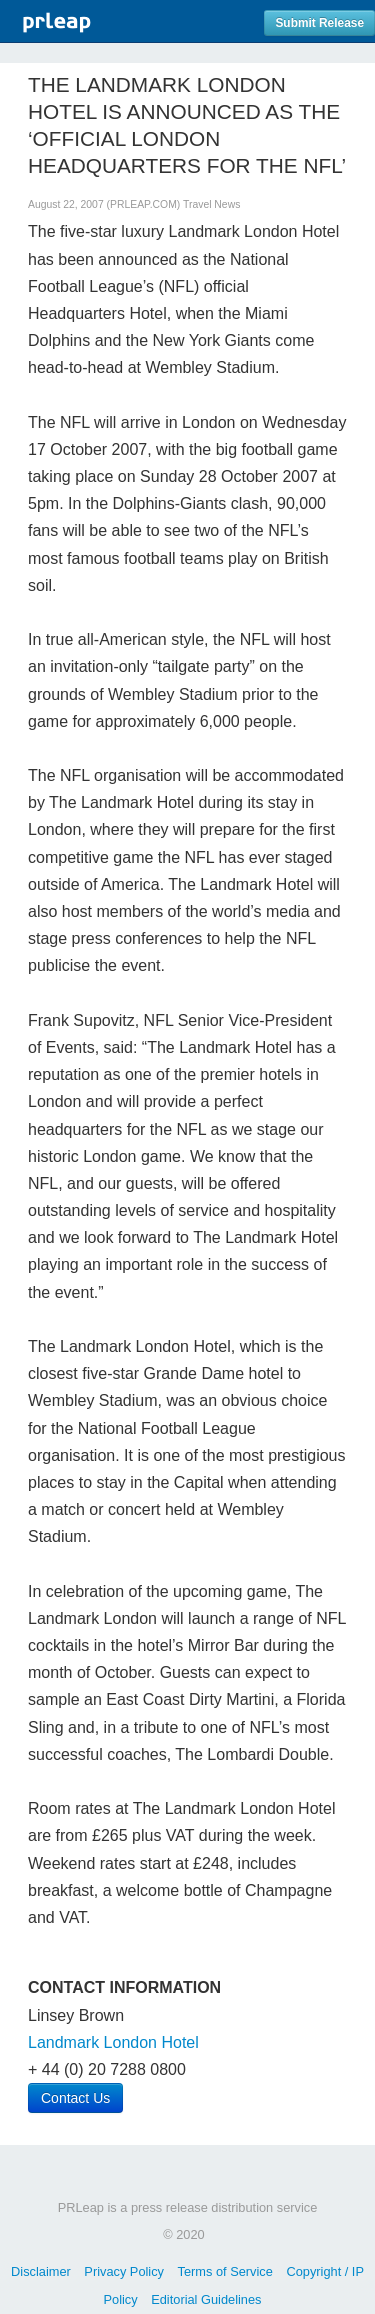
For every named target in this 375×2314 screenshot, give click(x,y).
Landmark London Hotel (113, 2042)
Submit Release (319, 23)
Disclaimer (41, 2271)
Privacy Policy (124, 2271)
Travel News (211, 204)
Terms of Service (225, 2271)
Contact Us (75, 2098)
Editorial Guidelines (206, 2299)
